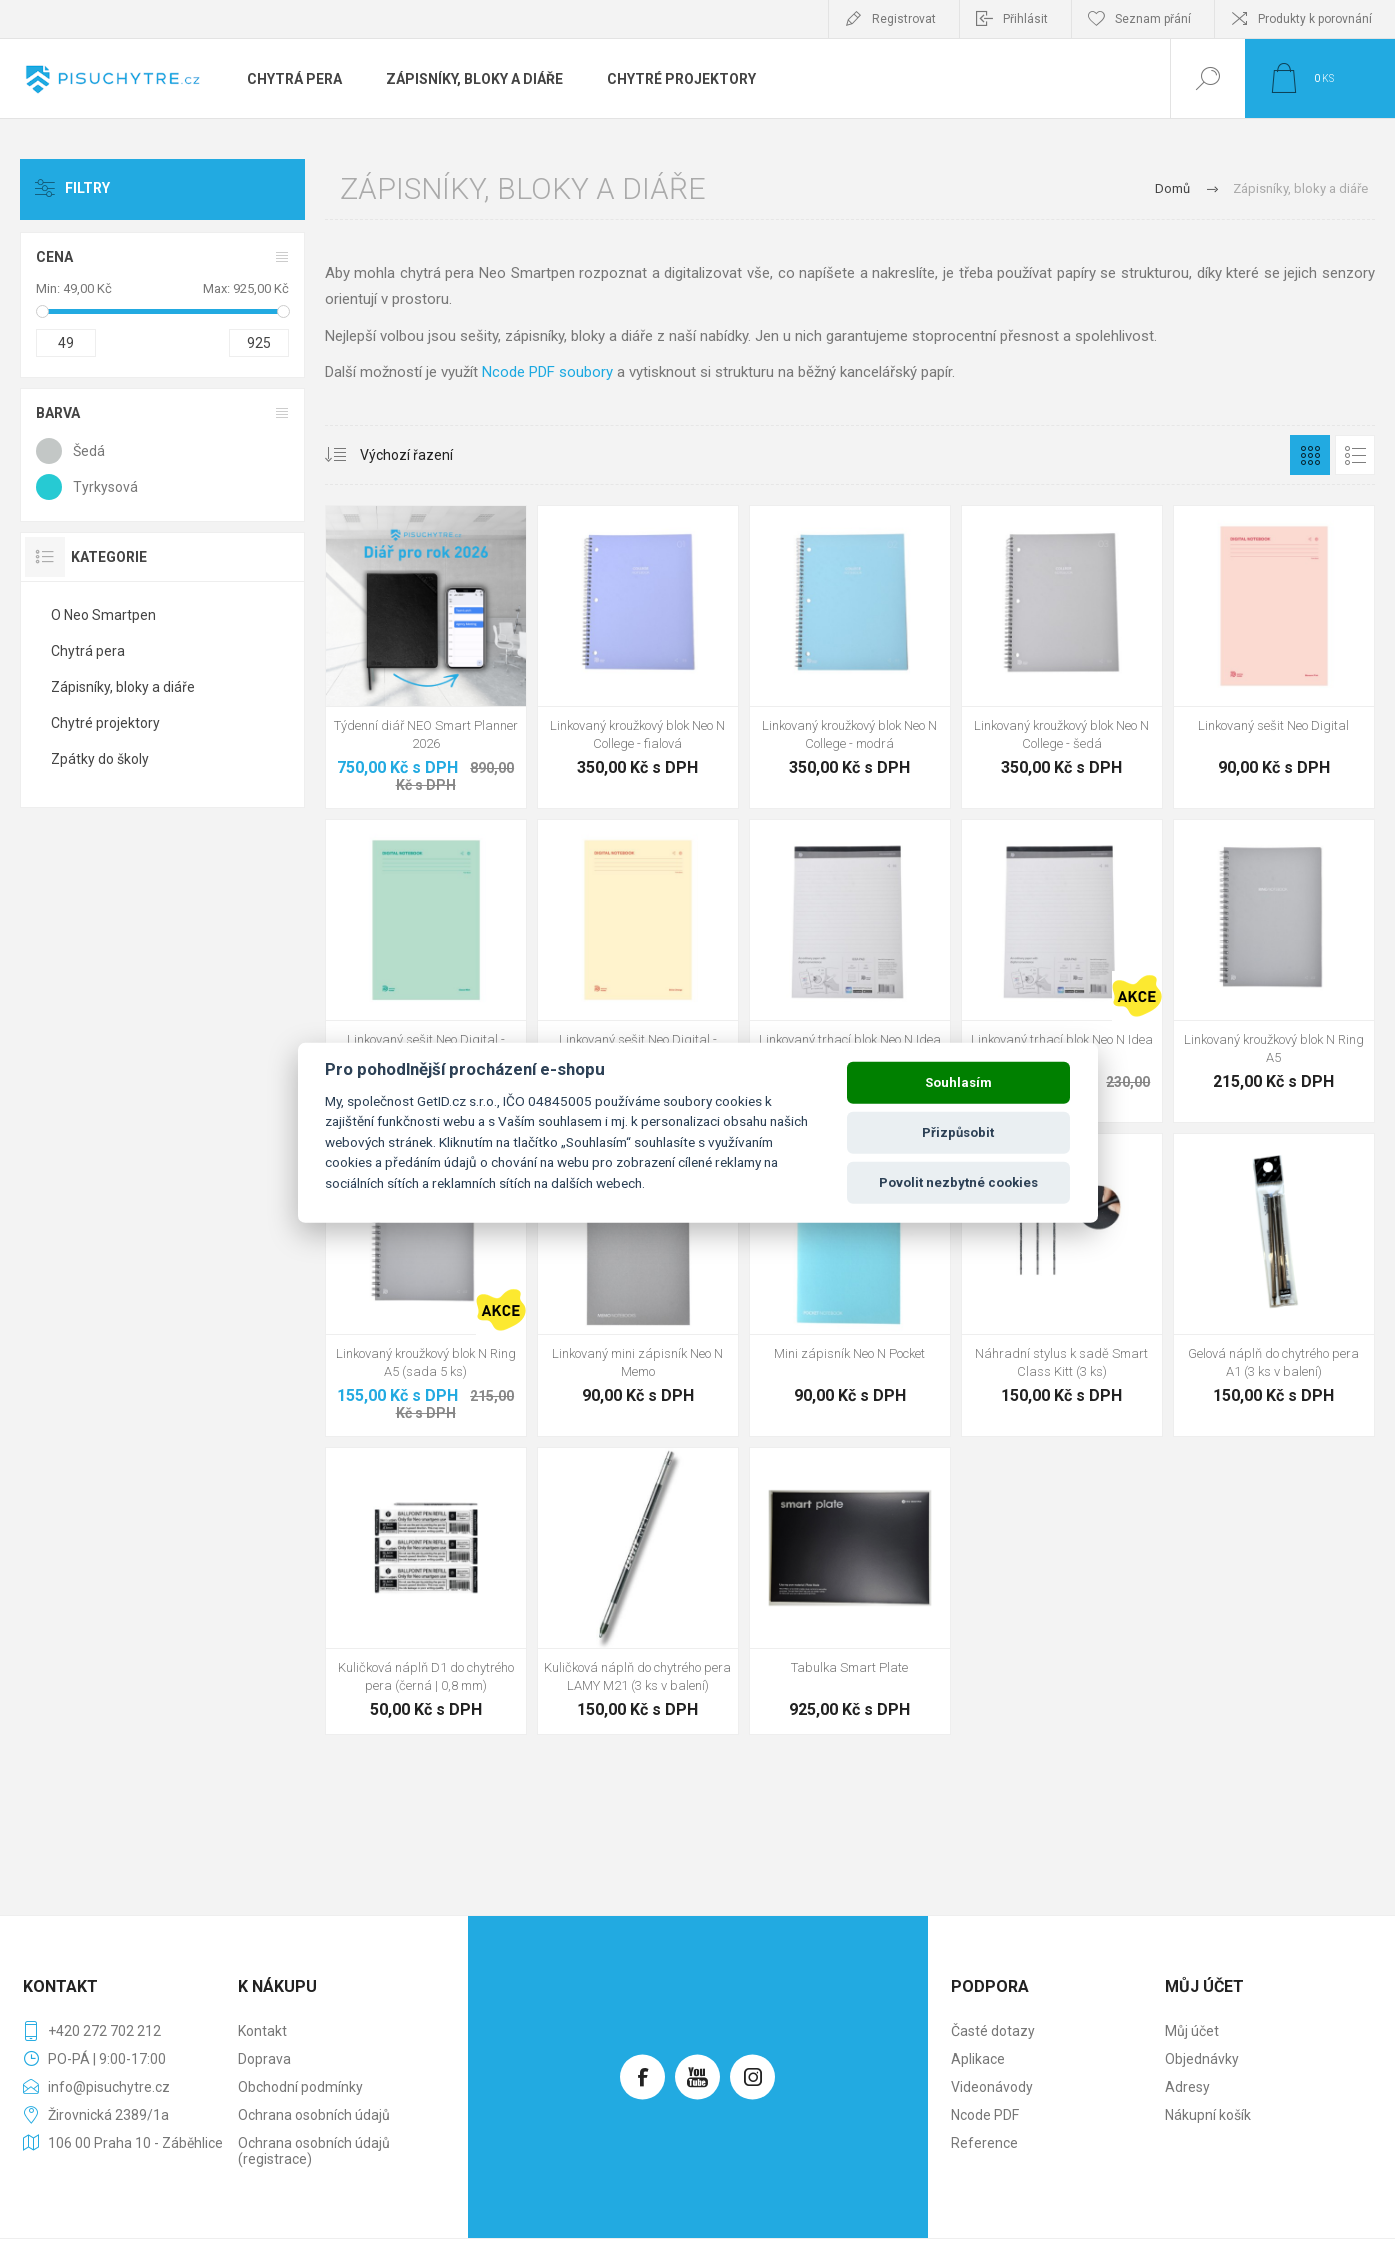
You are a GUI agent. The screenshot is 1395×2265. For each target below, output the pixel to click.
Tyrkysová (105, 487)
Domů (1172, 188)
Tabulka (1310, 455)
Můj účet (1192, 2031)
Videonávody (992, 2087)
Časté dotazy (993, 2031)
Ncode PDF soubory (547, 372)
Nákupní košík (1208, 2115)
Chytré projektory (105, 723)
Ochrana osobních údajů (314, 2115)
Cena (54, 257)
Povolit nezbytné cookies (958, 1182)
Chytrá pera (88, 651)
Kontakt (262, 2031)
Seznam (1355, 455)
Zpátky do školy (100, 759)
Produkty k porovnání (1315, 19)
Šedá (89, 451)
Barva (58, 413)
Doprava (264, 2059)
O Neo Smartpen (103, 615)
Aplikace (978, 2059)
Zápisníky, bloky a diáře (123, 687)
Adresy (1187, 2087)
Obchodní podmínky (300, 2087)
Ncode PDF (985, 2115)
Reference (984, 2143)
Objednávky (1202, 2059)
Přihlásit (1025, 19)
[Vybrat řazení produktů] (399, 455)
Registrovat (904, 19)
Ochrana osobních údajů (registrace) (314, 2151)
